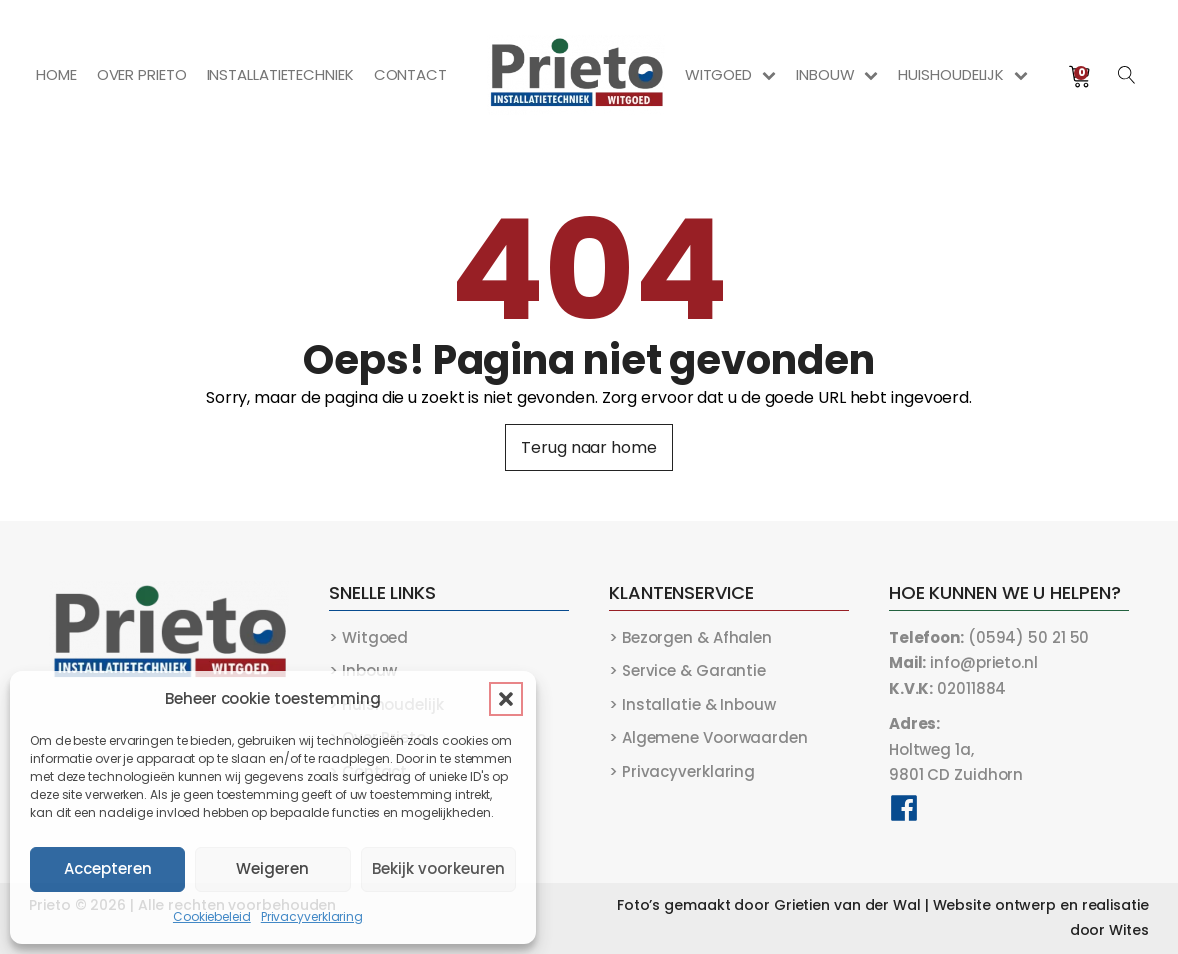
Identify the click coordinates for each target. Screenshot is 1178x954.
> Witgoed (368, 637)
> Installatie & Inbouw (692, 704)
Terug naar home (589, 447)
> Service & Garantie (687, 670)
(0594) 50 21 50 (989, 637)
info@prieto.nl (963, 662)
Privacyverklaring (312, 916)
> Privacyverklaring (682, 771)
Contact (410, 74)
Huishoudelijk (963, 74)
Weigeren (272, 868)
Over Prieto (142, 74)
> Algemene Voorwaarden (708, 737)
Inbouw (837, 74)
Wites (1129, 930)
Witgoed (730, 74)
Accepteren (108, 868)
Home (56, 74)
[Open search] (1127, 75)
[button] (506, 699)
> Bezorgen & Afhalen (690, 637)
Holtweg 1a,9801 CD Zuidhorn (956, 749)
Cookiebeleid (212, 916)
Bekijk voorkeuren (438, 868)
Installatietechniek (280, 74)
